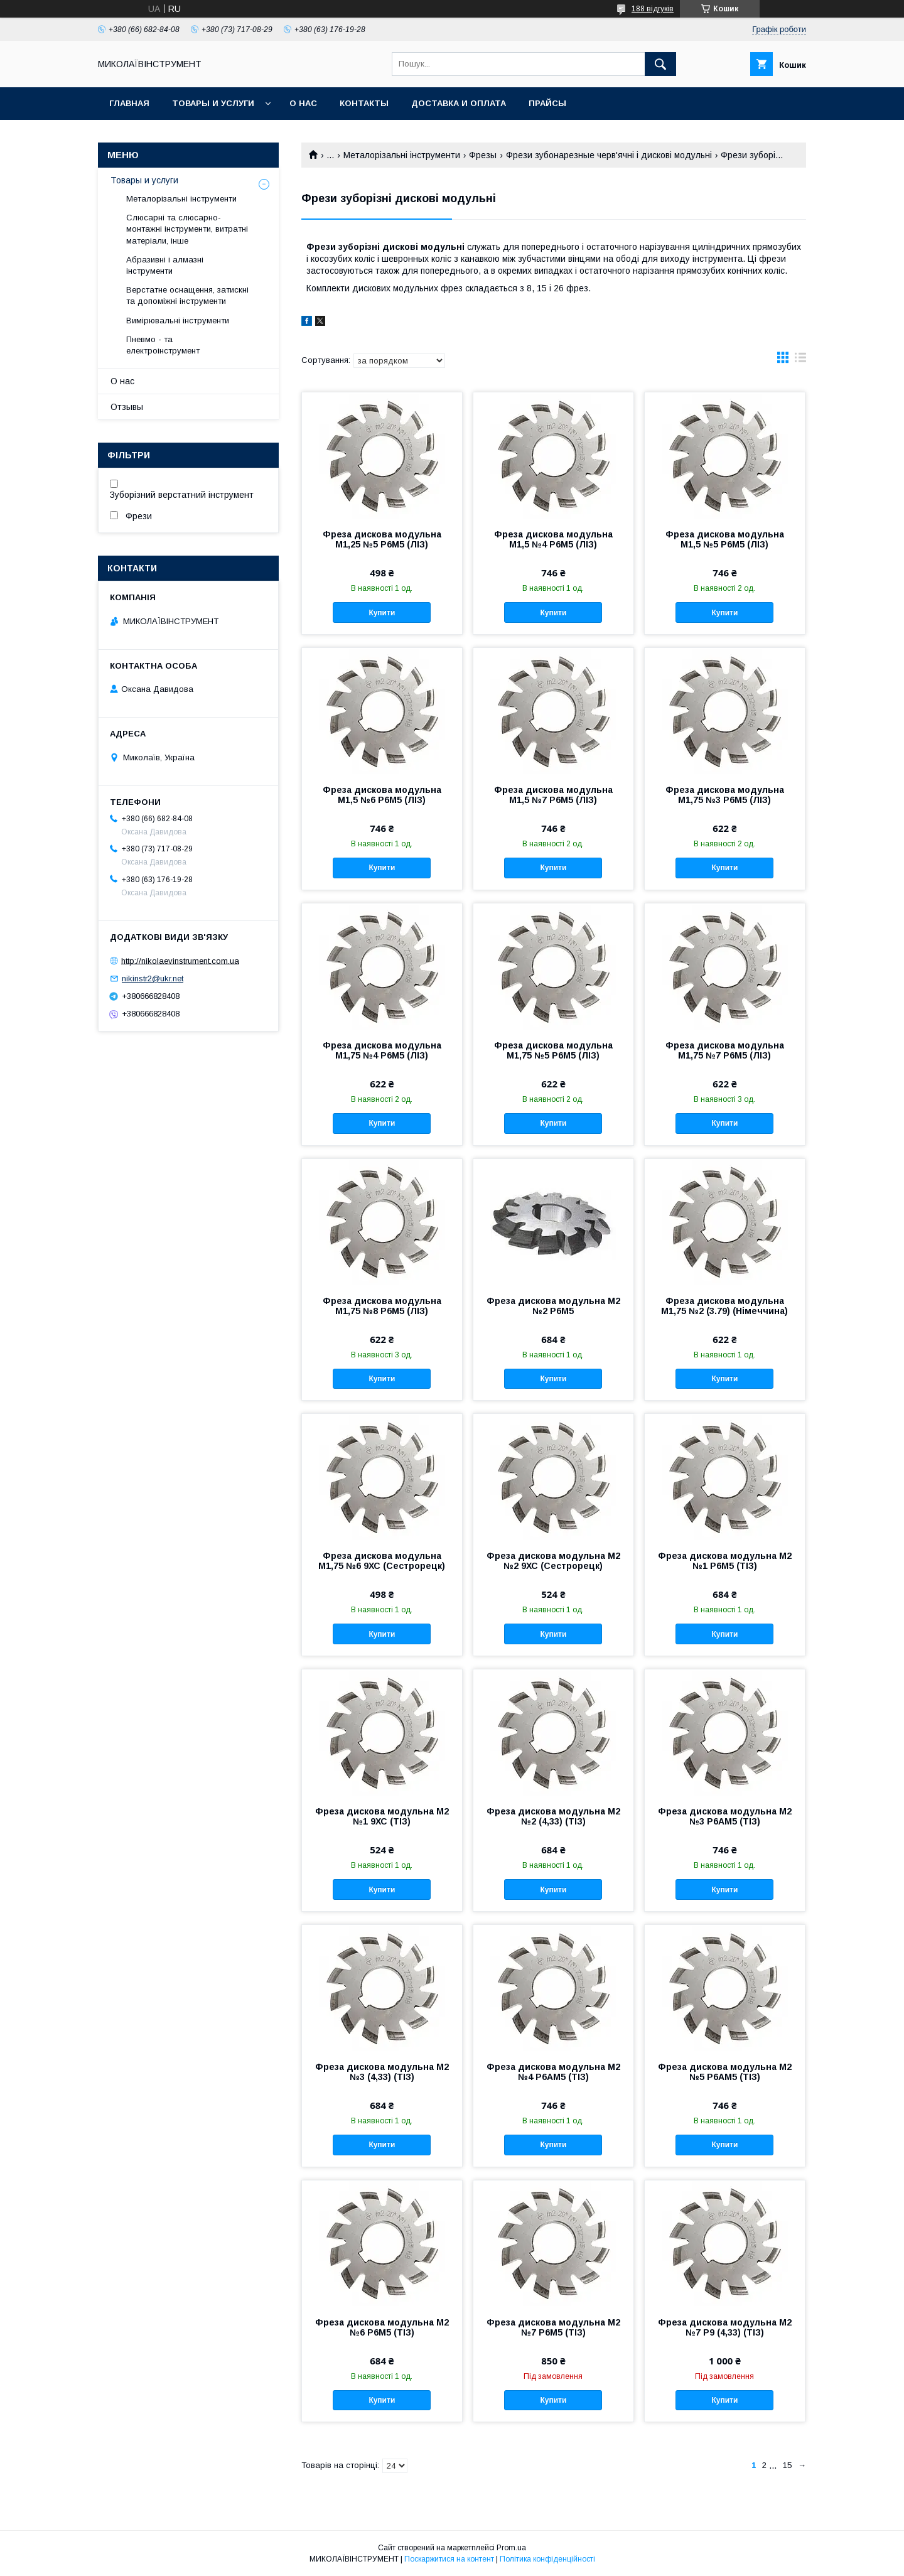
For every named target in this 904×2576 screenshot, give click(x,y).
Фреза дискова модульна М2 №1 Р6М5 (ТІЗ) (725, 1561)
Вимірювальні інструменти (177, 320)
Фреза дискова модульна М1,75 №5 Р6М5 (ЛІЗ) (553, 1050)
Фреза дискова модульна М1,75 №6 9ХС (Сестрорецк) (381, 1561)
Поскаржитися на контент (449, 2559)
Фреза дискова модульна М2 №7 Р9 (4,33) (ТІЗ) (725, 2327)
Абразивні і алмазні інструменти (164, 265)
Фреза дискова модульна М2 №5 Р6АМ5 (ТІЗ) (725, 2072)
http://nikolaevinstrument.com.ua (180, 960)
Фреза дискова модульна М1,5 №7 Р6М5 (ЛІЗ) (553, 795)
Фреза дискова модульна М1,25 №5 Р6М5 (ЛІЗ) (382, 539)
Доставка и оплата (458, 103)
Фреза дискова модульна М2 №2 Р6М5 (553, 1306)
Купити (382, 612)
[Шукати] (660, 64)
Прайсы (547, 103)
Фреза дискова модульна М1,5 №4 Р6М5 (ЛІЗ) (553, 539)
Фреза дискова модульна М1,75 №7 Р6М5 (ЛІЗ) (724, 1050)
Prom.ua (511, 2547)
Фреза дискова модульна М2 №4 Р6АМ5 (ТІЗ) (553, 2072)
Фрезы (483, 155)
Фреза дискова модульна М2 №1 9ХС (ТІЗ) (382, 1816)
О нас (303, 103)
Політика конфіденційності (547, 2559)
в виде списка (800, 360)
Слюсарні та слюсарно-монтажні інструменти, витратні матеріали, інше (187, 229)
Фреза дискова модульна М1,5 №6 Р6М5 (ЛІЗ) (382, 795)
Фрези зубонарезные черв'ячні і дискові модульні (609, 155)
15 (787, 2465)
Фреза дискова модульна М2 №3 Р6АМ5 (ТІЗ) (725, 1816)
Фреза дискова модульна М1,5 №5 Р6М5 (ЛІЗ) (724, 539)
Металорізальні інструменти (401, 155)
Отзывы (126, 407)
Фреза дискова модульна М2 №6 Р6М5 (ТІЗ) (382, 2327)
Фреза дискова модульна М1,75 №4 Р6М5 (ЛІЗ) (382, 1050)
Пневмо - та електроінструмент (163, 345)
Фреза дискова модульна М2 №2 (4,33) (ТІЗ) (553, 1816)
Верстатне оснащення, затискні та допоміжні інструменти (187, 295)
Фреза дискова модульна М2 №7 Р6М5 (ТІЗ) (553, 2327)
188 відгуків (653, 8)
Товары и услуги (213, 103)
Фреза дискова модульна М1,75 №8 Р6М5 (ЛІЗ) (382, 1306)
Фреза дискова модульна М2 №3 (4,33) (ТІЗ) (382, 2072)
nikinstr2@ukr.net (152, 978)
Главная (129, 103)
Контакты (364, 103)
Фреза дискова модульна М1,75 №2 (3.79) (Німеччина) (724, 1306)
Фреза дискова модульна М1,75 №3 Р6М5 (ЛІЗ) (724, 795)
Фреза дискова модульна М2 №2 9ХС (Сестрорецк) (553, 1561)
